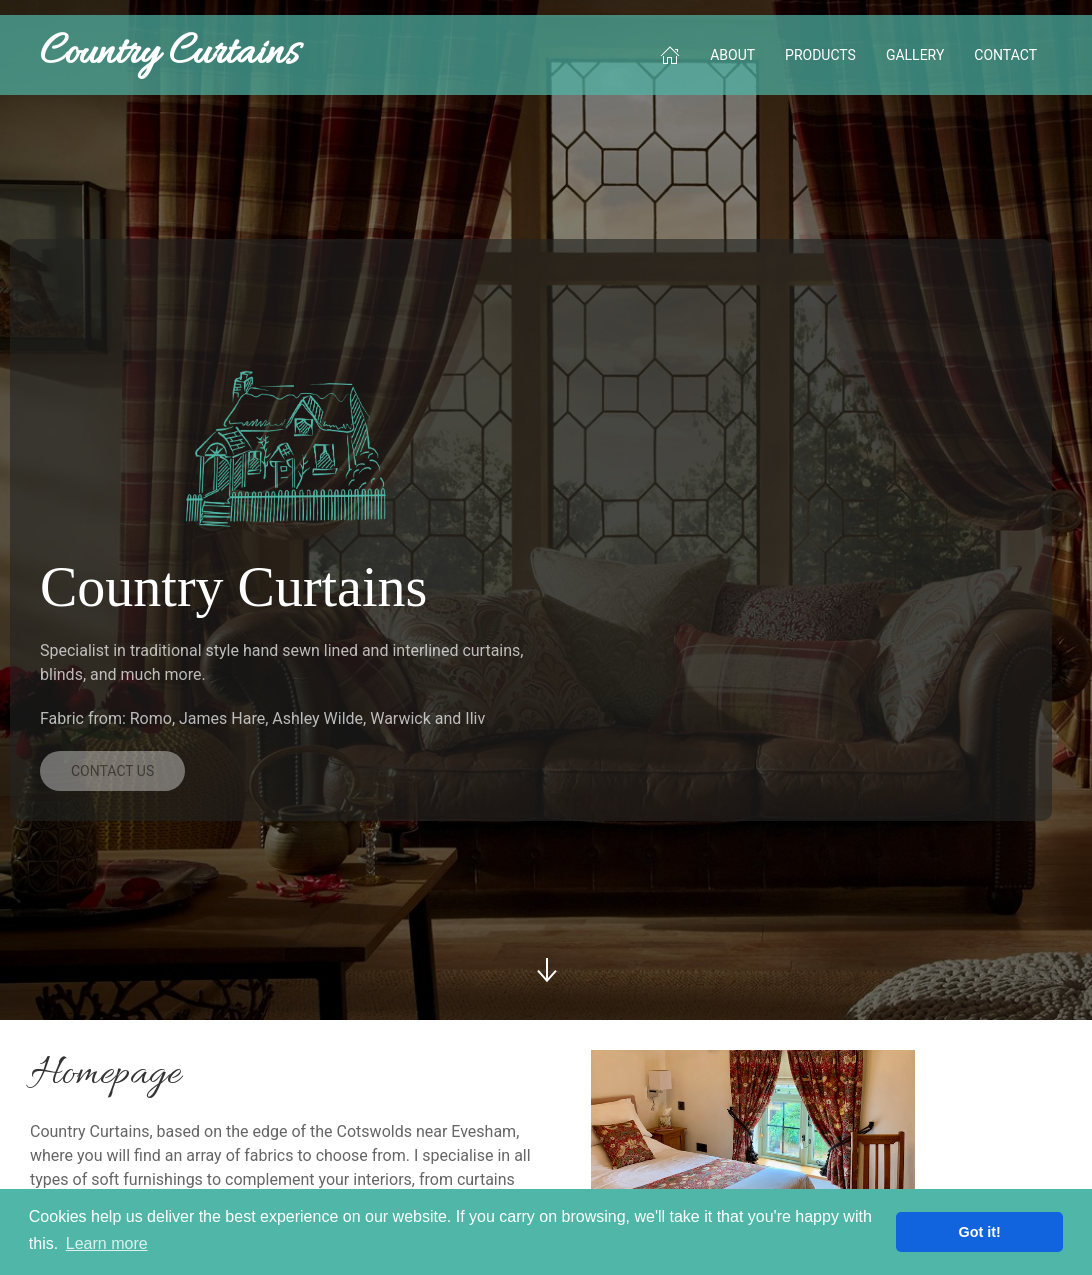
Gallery (915, 55)
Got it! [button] (980, 1232)
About (732, 55)
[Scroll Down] (546, 970)
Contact (1005, 55)
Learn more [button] (107, 1243)
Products (820, 55)
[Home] (670, 55)
